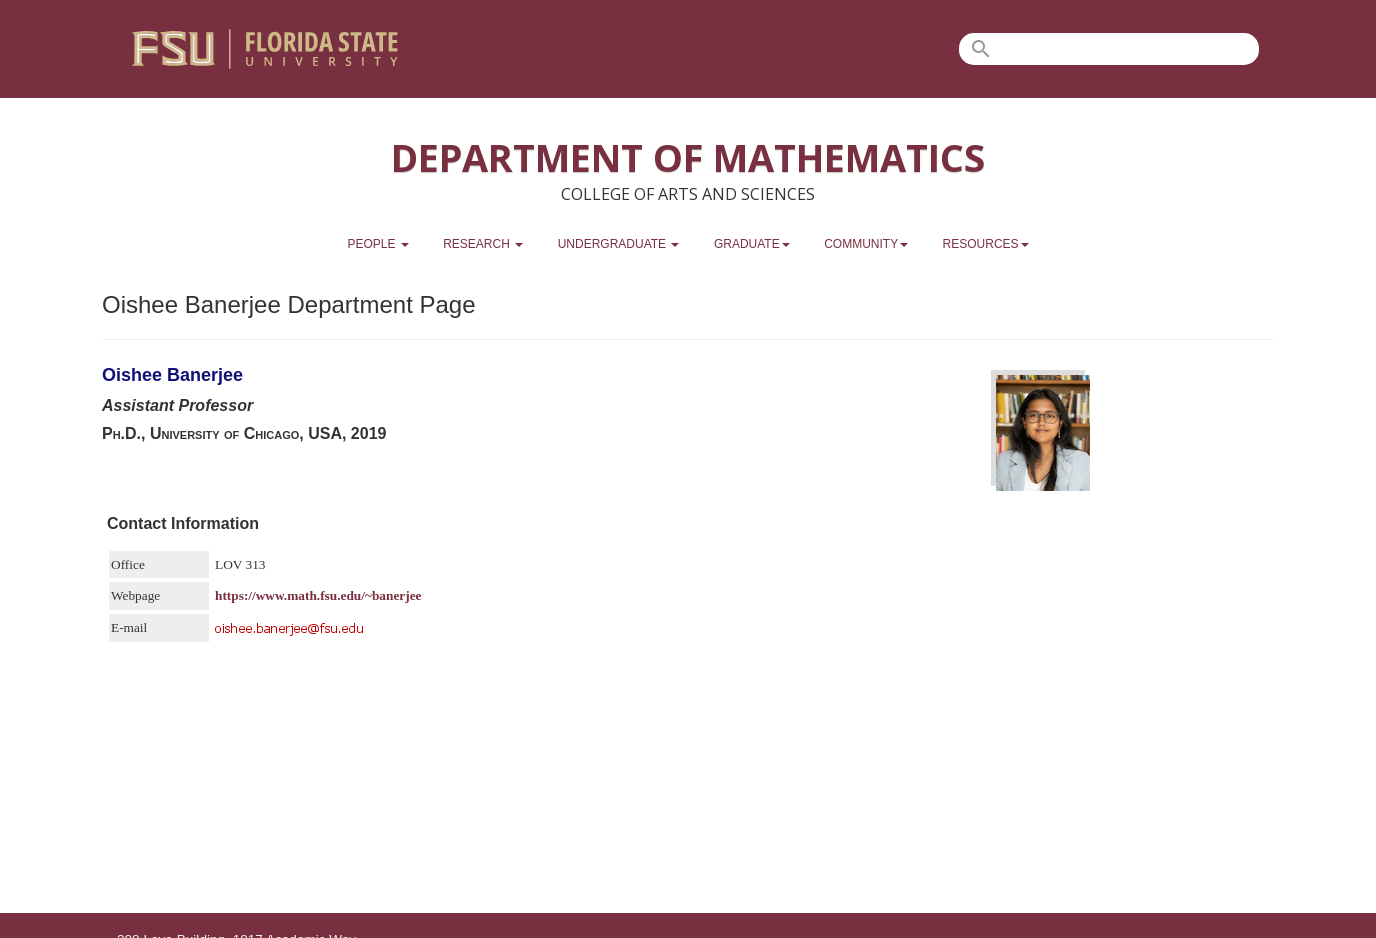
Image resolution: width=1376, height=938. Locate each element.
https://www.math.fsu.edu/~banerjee (318, 595)
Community (866, 244)
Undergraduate (619, 244)
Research (483, 244)
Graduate (752, 244)
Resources (986, 244)
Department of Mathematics (688, 157)
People (377, 244)
